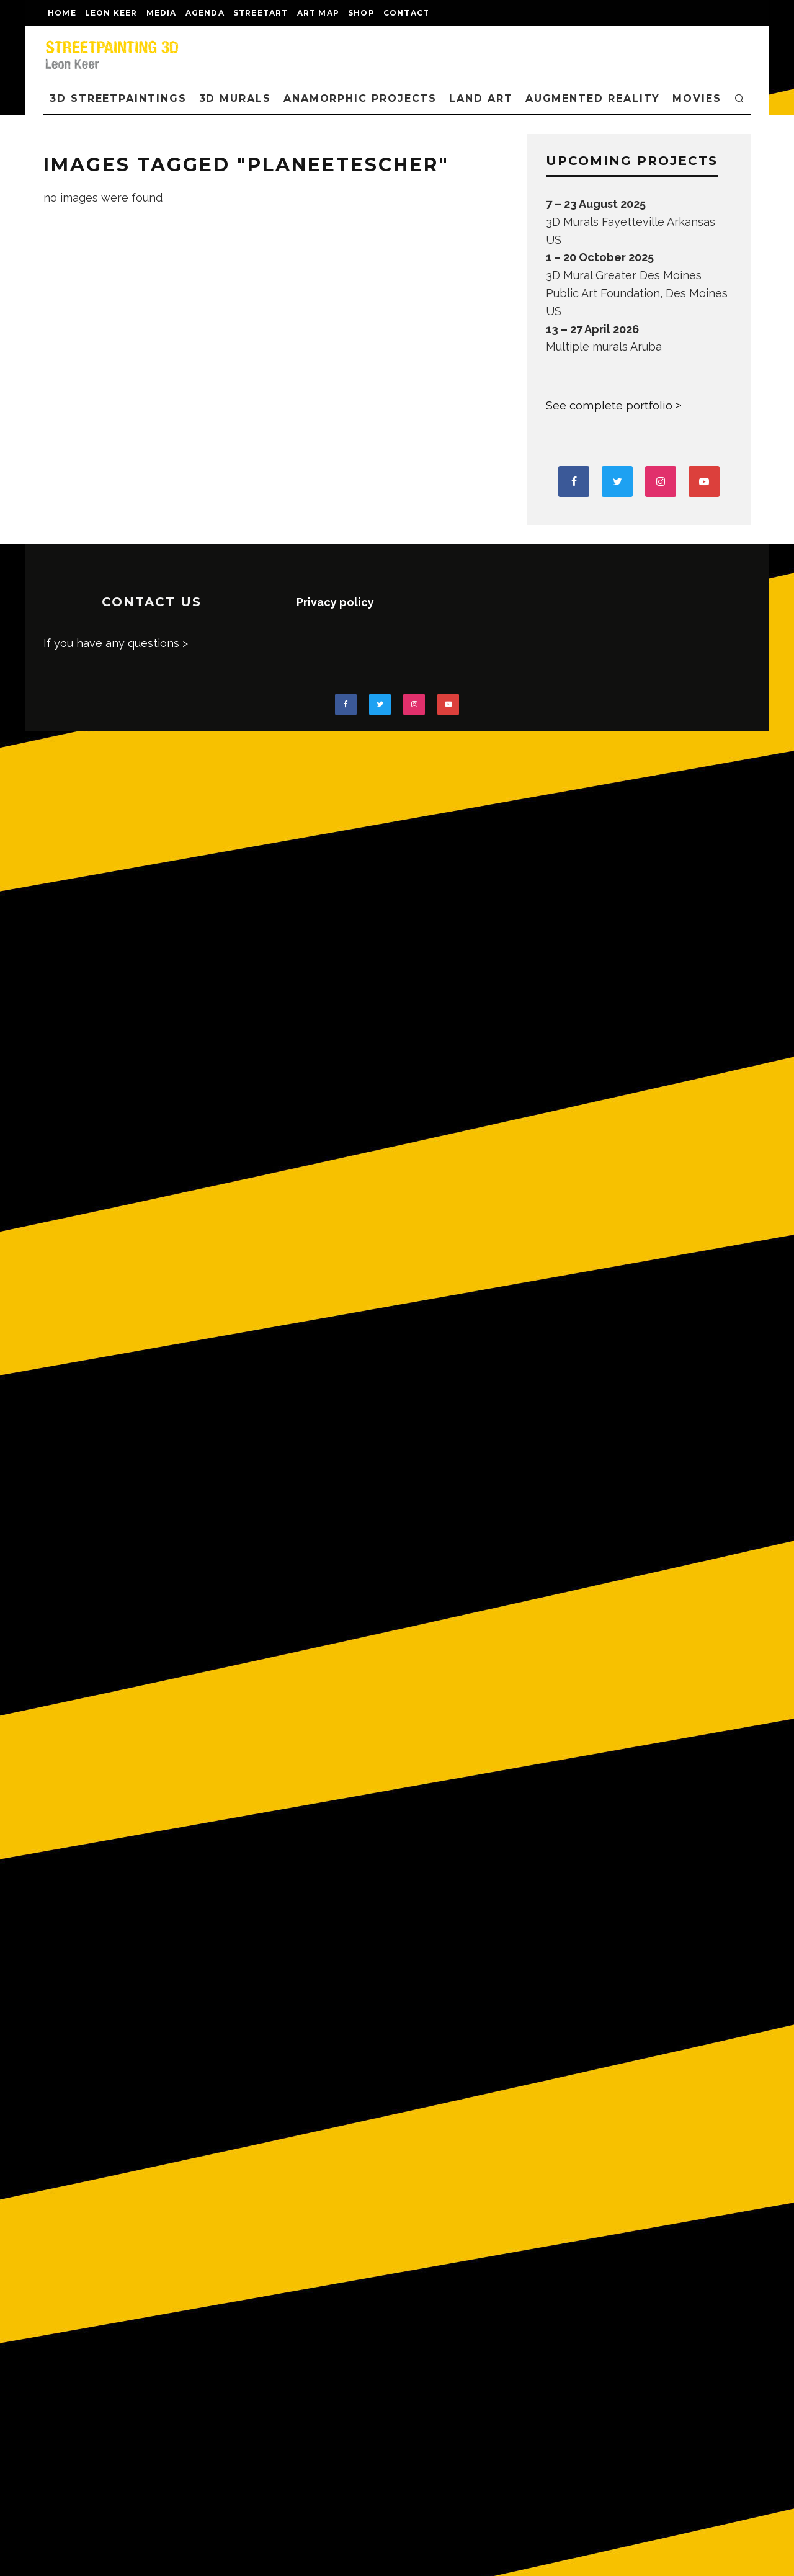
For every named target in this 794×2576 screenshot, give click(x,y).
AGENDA (205, 12)
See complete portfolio (609, 406)
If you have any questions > (115, 643)
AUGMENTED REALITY (593, 98)
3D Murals (235, 98)
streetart (260, 12)
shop (361, 12)
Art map (318, 12)
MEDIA (161, 12)
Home (62, 12)
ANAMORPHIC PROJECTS (360, 98)
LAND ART (480, 98)
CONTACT (406, 12)
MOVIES (696, 98)
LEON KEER (111, 12)
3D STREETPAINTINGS (118, 98)
